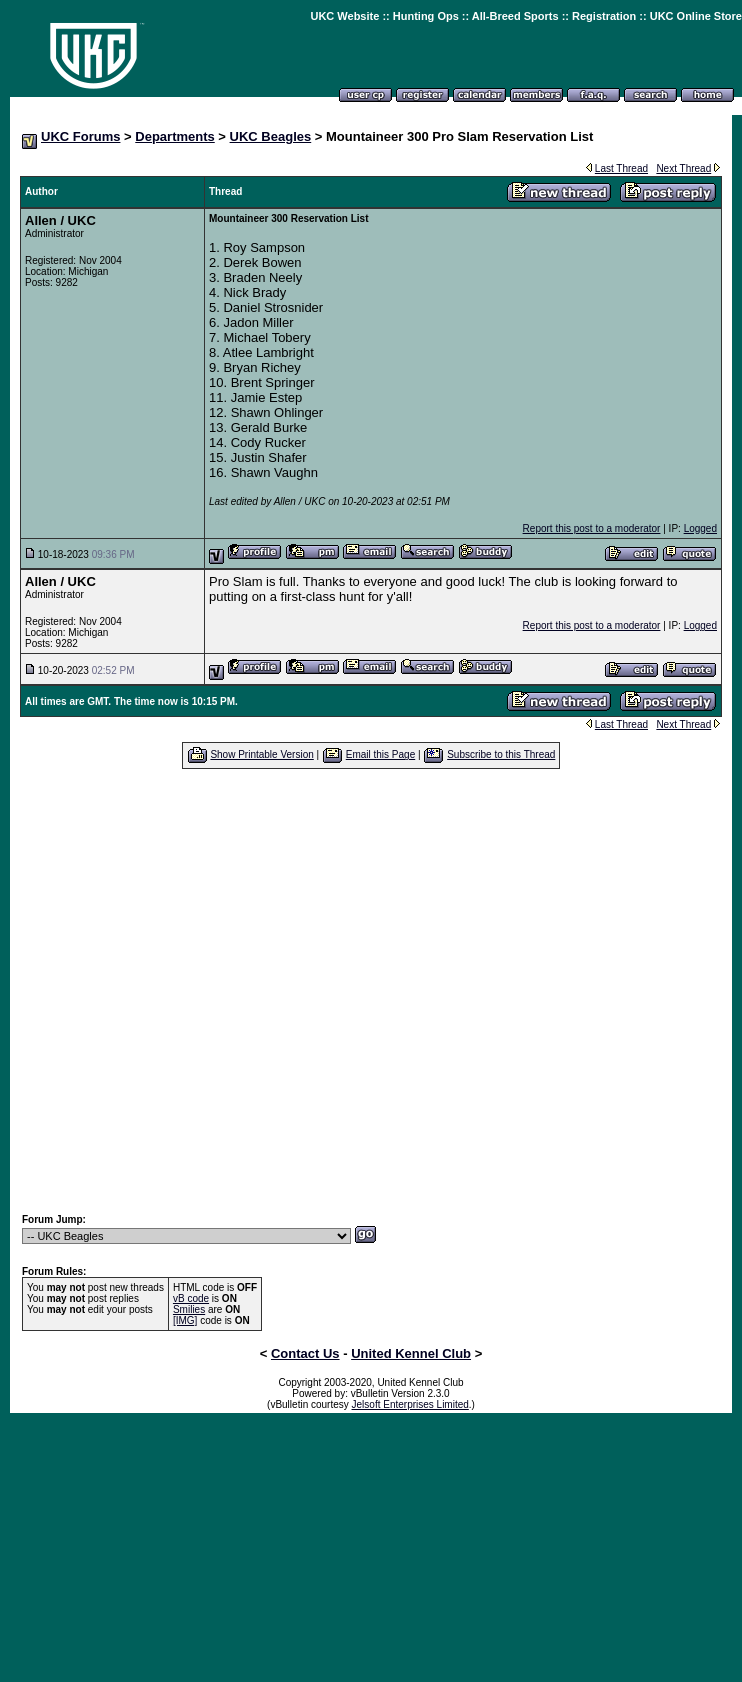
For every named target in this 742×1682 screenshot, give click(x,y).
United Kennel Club (411, 1353)
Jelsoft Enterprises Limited (410, 1404)
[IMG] (185, 1320)
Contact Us (305, 1353)
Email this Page (380, 754)
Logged (700, 528)
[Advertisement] (187, 990)
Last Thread (621, 168)
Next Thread (683, 168)
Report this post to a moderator (592, 528)
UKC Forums (80, 136)
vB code (191, 1298)
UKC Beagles (271, 136)
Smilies (189, 1309)
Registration (604, 16)
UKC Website (344, 16)
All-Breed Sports (515, 16)
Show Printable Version (261, 754)
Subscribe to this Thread (501, 754)
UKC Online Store (696, 16)
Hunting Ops (426, 16)
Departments (174, 136)
